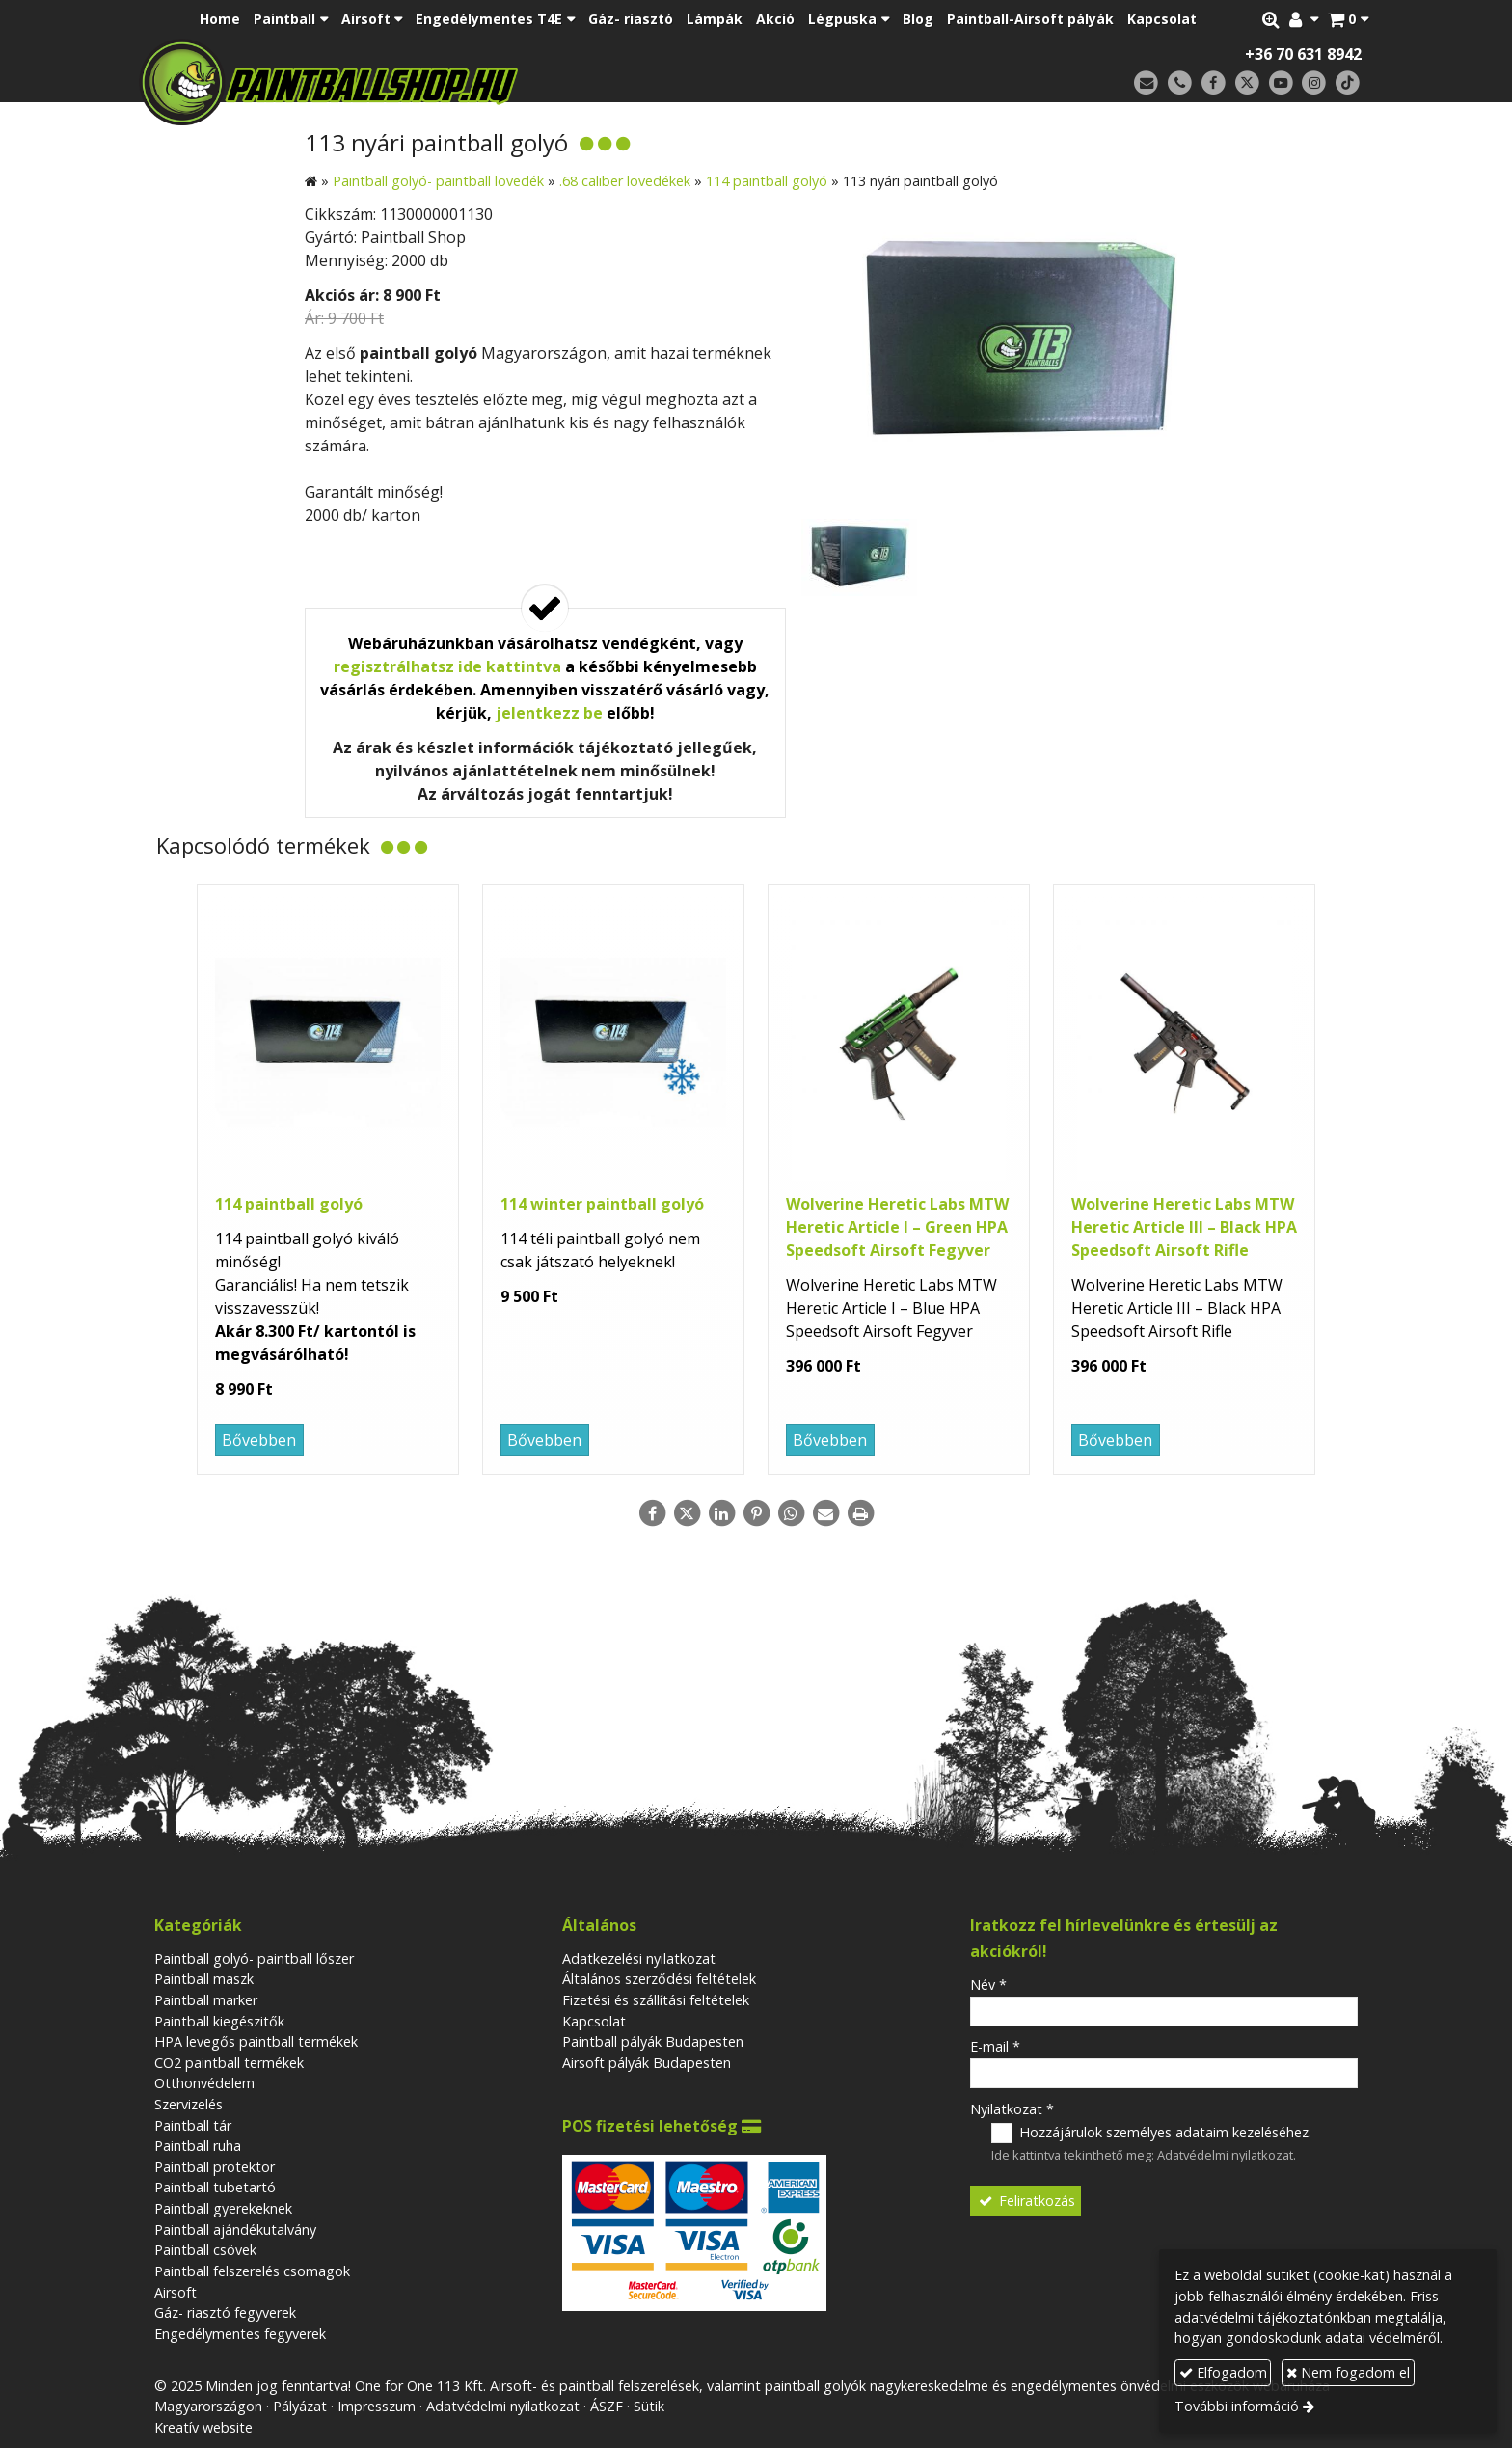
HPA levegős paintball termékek (256, 2041)
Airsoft (175, 2292)
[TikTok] (1348, 83)
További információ (1236, 2406)
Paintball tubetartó (215, 2187)
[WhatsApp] (790, 1513)
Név (988, 1984)
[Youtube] (1281, 83)
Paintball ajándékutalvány (235, 2229)
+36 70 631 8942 (1303, 54)
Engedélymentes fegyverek (240, 2334)
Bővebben (259, 1440)
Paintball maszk (204, 1979)
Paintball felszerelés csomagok (252, 2271)
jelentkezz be (549, 712)
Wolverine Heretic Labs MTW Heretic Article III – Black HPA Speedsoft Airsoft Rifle (1184, 1227)
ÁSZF (606, 2406)
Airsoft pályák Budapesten (646, 2063)
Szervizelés (188, 2104)
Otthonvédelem (204, 2083)
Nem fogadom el (1348, 2372)
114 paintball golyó (289, 1203)
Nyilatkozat (1012, 2109)
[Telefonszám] (1180, 83)
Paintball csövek (205, 2250)
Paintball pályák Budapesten (652, 2041)
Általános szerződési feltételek (659, 1979)
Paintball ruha (197, 2145)
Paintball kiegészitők (219, 2021)
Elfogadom (1223, 2372)
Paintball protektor (214, 2167)
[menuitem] (220, 19)
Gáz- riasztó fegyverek (225, 2312)
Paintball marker (205, 2000)
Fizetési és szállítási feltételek (655, 2000)
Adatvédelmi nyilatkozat (1225, 2154)
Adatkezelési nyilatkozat (639, 1958)
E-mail (995, 2046)
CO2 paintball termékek (229, 2063)
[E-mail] (1146, 83)
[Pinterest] (756, 1513)
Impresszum (377, 2406)
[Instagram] (1314, 83)
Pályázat (300, 2406)
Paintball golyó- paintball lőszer (254, 1958)
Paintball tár (192, 2125)
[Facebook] (1214, 83)
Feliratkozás (1026, 2200)
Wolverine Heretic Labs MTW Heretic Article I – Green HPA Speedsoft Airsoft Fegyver (897, 1227)
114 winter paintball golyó (602, 1203)
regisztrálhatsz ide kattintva (447, 666)
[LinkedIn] (721, 1513)
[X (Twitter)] (1247, 83)
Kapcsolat (594, 2021)
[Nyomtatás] (860, 1513)
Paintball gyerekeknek (223, 2208)
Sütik (649, 2406)
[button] (1348, 19)
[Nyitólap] (464, 82)
